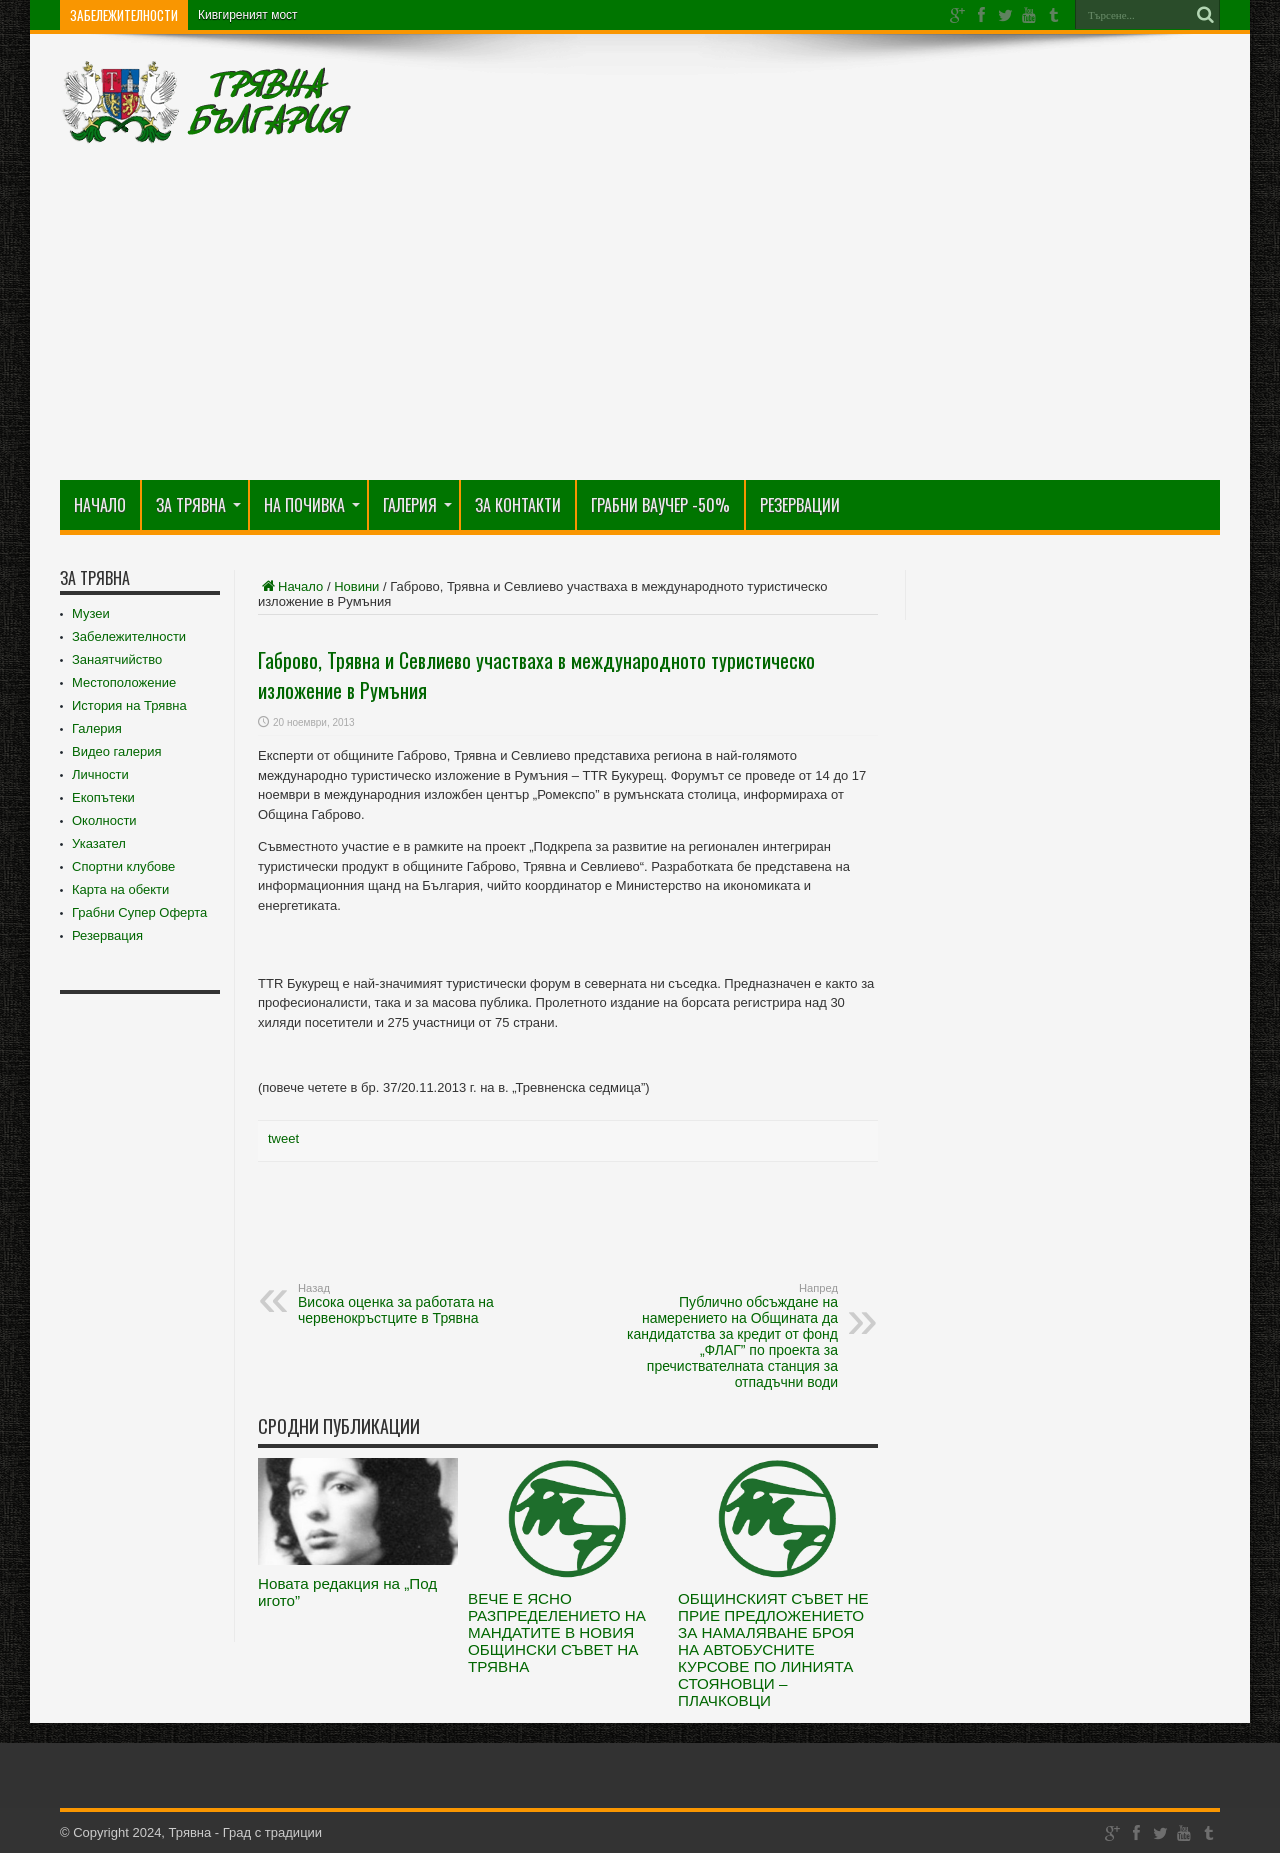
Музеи (91, 613)
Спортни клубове (123, 866)
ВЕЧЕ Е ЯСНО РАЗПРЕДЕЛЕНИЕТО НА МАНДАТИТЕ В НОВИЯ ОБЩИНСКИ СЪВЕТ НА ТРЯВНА (557, 1632)
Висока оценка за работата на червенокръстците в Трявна (420, 1304)
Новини (356, 586)
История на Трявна (129, 705)
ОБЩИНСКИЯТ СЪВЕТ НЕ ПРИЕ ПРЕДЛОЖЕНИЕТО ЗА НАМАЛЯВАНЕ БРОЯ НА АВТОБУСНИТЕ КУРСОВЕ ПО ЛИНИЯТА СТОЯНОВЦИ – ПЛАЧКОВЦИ (773, 1649)
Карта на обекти (120, 889)
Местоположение (124, 682)
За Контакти (518, 505)
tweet (283, 1138)
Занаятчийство (117, 659)
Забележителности (129, 636)
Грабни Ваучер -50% (660, 505)
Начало (100, 505)
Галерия (417, 505)
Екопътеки (103, 797)
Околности (104, 820)
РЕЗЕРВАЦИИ (800, 505)
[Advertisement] (640, 330)
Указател (99, 843)
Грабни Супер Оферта (139, 912)
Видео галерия (117, 751)
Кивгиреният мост (248, 15)
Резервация (107, 935)
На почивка (312, 505)
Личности (100, 774)
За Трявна (198, 505)
